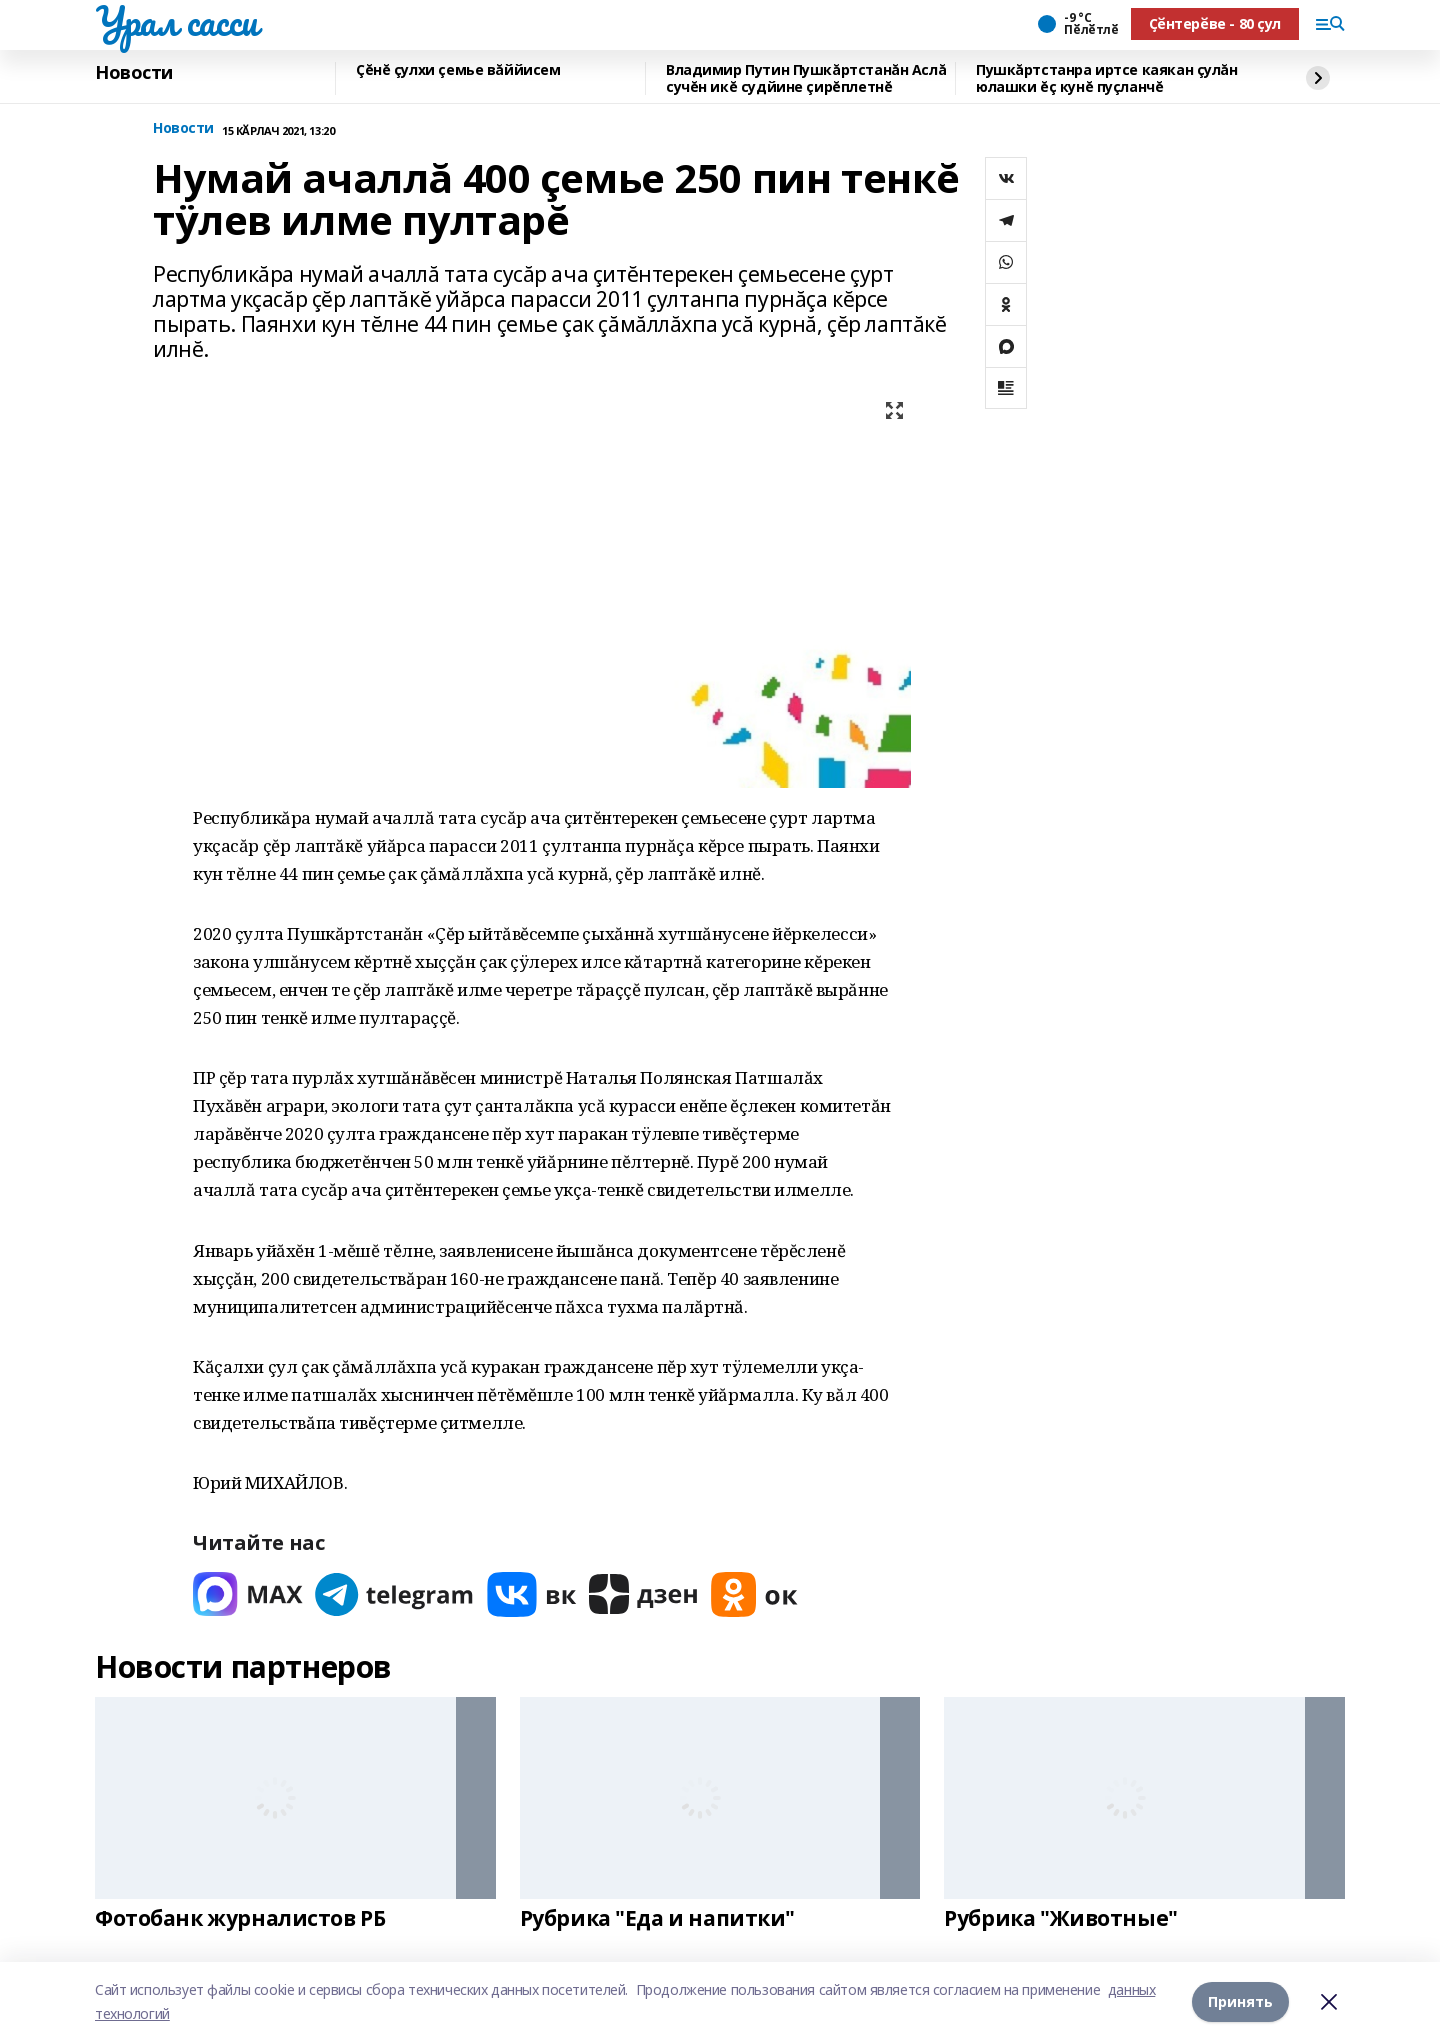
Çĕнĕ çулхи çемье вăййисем (458, 70)
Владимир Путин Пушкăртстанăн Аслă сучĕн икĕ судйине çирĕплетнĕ (806, 78)
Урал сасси (176, 21)
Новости (134, 73)
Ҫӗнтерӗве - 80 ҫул (1215, 23)
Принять (1240, 2001)
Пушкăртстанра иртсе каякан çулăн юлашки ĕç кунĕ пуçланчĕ (1107, 78)
